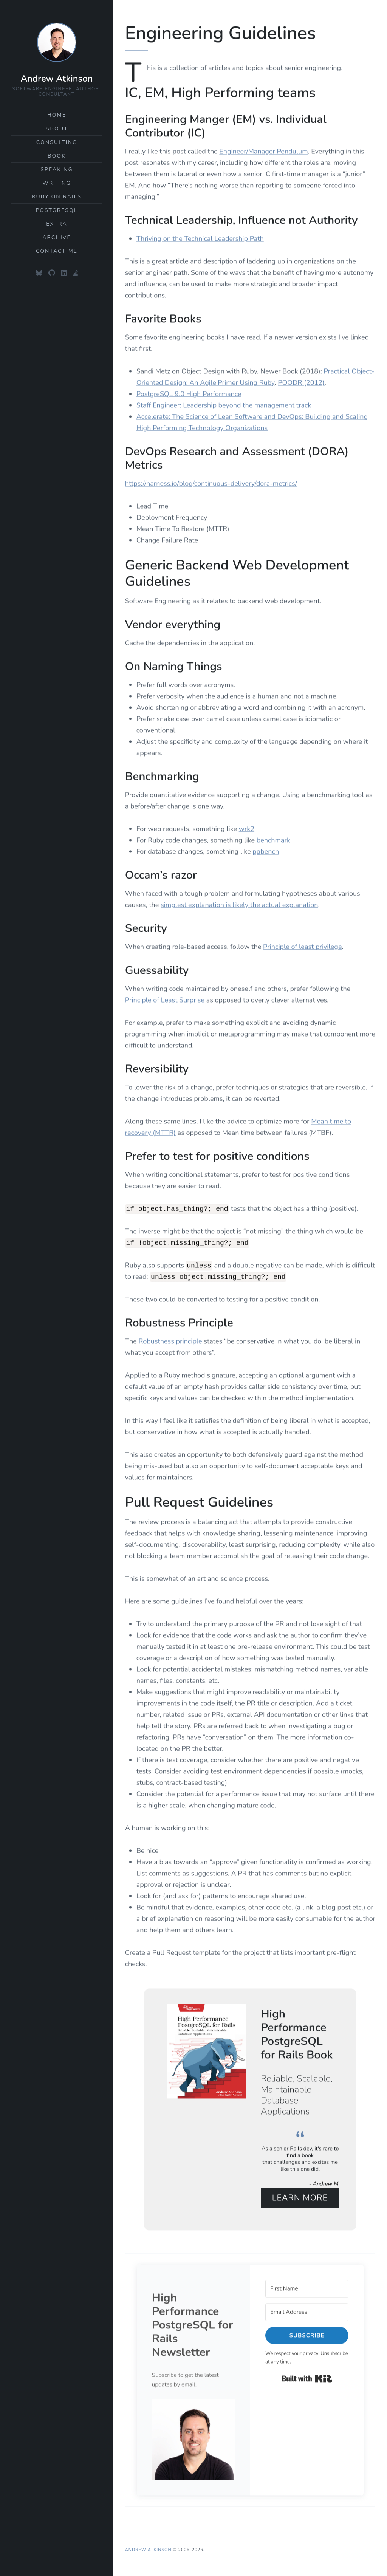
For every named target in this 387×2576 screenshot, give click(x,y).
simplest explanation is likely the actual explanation (239, 902)
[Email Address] (306, 2310)
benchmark (273, 838)
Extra (56, 223)
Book (57, 155)
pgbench (265, 849)
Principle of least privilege (302, 944)
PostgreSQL (56, 210)
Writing (56, 183)
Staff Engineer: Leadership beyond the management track (223, 403)
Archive (56, 237)
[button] (193, 2437)
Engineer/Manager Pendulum (263, 149)
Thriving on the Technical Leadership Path (200, 236)
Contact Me (56, 251)
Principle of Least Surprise (164, 998)
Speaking (56, 169)
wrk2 (246, 826)
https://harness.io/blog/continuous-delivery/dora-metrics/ (211, 481)
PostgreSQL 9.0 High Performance (188, 391)
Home (56, 115)
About (56, 128)
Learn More (300, 2196)
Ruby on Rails (57, 196)
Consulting (56, 142)
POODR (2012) (301, 380)
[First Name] (306, 2287)
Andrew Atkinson (56, 79)
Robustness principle (170, 1339)
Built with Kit (307, 2377)
